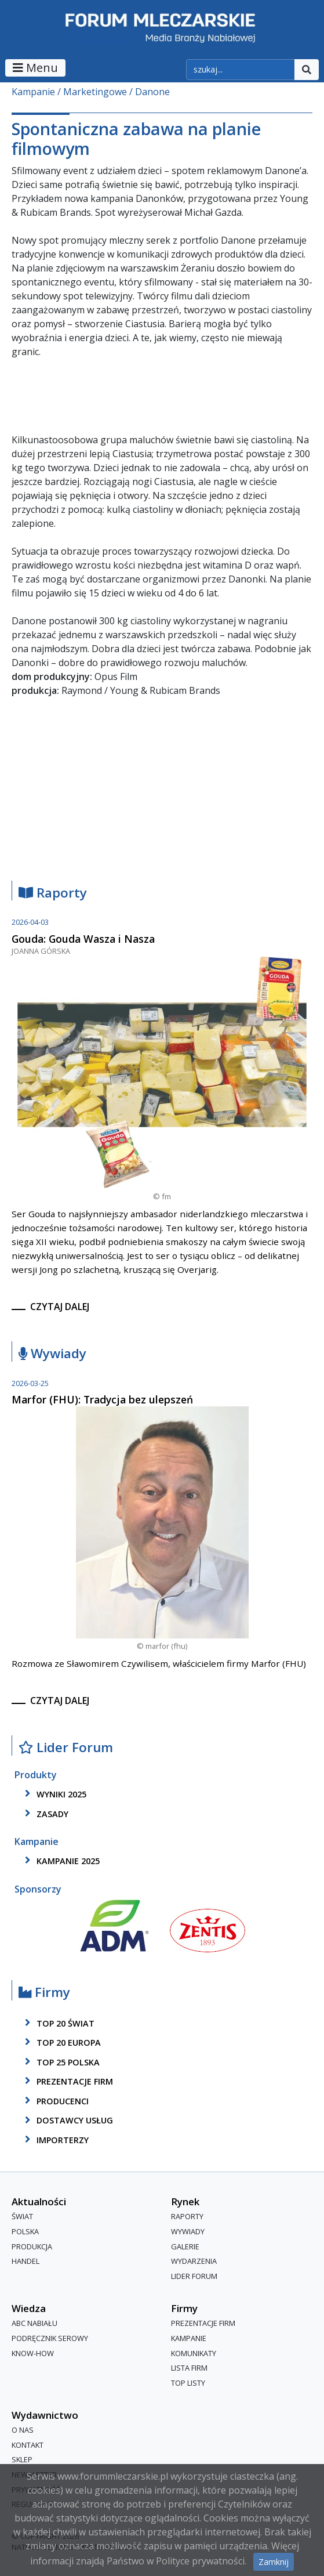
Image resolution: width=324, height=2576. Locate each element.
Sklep (22, 2460)
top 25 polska (60, 2062)
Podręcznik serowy (50, 2338)
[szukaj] (240, 69)
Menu (35, 67)
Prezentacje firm (67, 2081)
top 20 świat (57, 2023)
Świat (22, 2217)
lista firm (189, 2367)
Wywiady (52, 1354)
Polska (25, 2231)
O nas (23, 2430)
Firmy (44, 1992)
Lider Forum (66, 1748)
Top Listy (188, 2383)
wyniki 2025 (53, 1794)
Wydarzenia (194, 2261)
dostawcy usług (67, 2120)
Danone (152, 91)
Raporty (53, 893)
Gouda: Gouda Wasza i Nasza (83, 939)
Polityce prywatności (200, 2561)
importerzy (55, 2140)
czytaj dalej (59, 1306)
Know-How (33, 2353)
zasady (44, 1813)
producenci (55, 2101)
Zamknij (274, 2561)
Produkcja (32, 2246)
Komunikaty (193, 2353)
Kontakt (27, 2445)
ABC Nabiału (34, 2323)
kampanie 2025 (60, 1860)
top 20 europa (61, 2042)
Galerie (185, 2246)
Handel (25, 2261)
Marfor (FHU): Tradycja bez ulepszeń (102, 1399)
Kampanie (33, 91)
